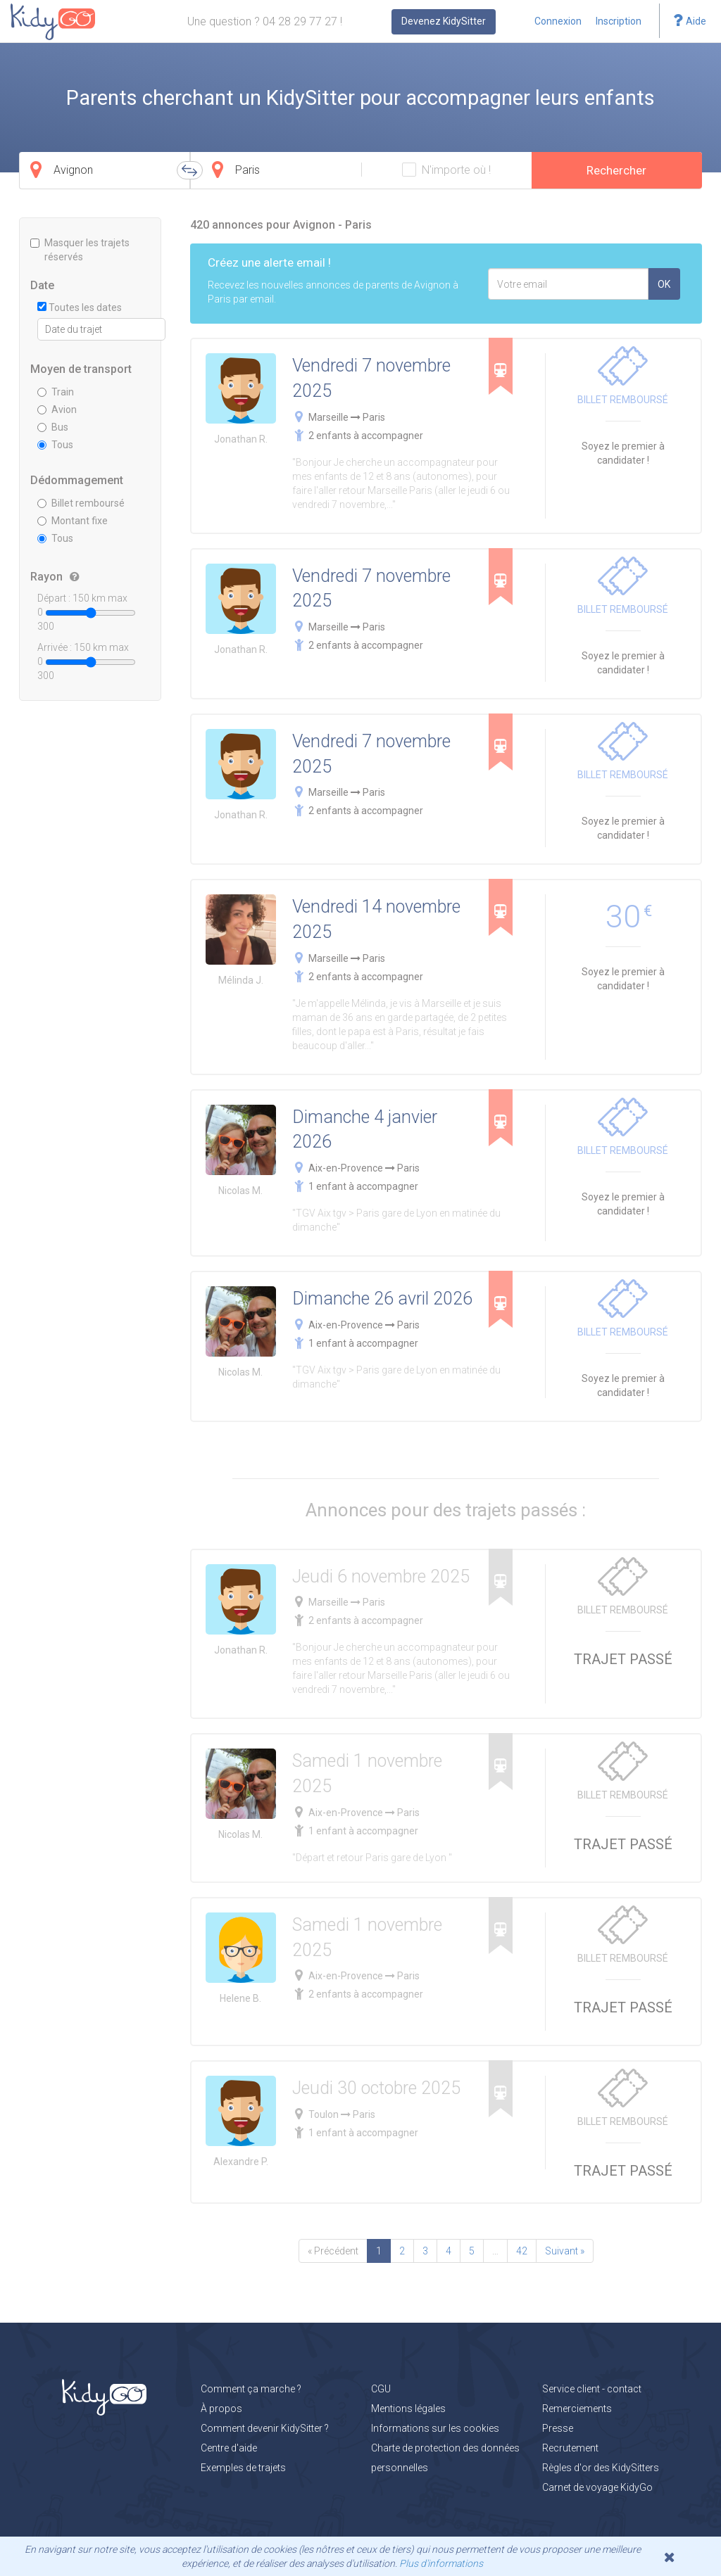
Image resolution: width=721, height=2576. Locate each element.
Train (55, 392)
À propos (221, 2408)
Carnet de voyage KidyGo (597, 2487)
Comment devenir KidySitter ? (265, 2428)
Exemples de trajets (243, 2467)
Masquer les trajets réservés (80, 249)
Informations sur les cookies (435, 2428)
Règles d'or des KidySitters (600, 2467)
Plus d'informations (441, 2563)
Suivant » (564, 2251)
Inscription (618, 21)
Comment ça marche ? (251, 2388)
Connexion (558, 21)
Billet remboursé (81, 503)
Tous (55, 444)
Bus (52, 427)
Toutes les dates (79, 307)
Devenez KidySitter (443, 21)
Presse (557, 2428)
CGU (381, 2388)
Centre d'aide (229, 2448)
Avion (57, 409)
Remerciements (577, 2408)
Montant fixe (72, 520)
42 (521, 2251)
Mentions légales (408, 2408)
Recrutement (570, 2448)
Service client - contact (591, 2388)
